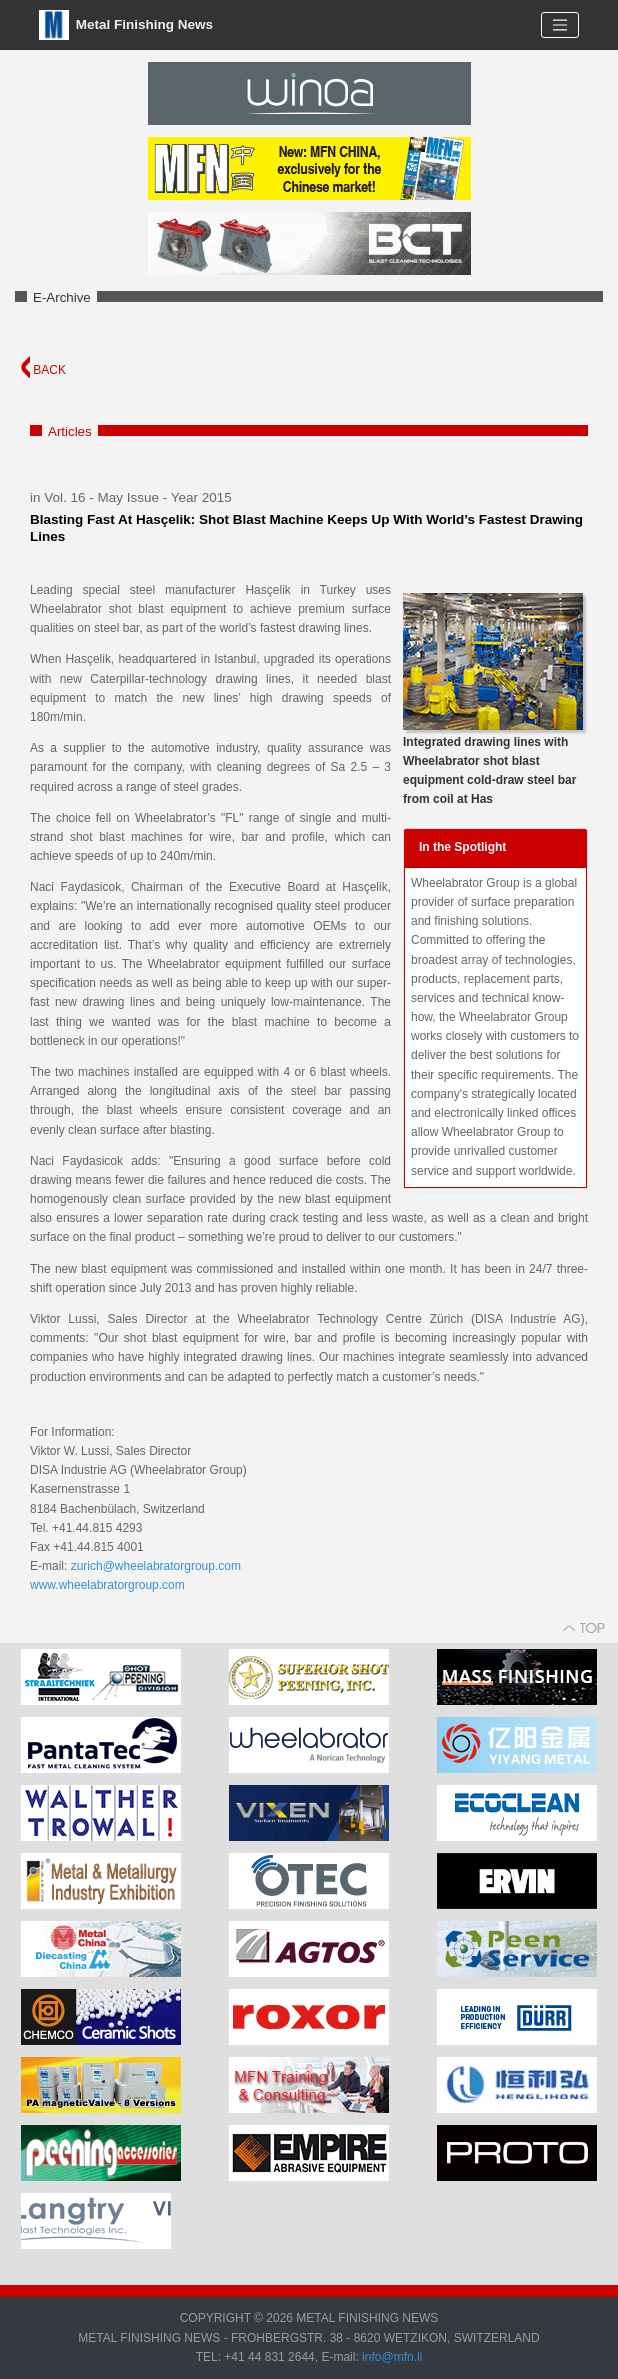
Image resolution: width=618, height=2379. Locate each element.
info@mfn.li (391, 2357)
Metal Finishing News (126, 25)
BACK (43, 370)
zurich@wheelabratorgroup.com (156, 1566)
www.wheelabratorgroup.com (107, 1585)
